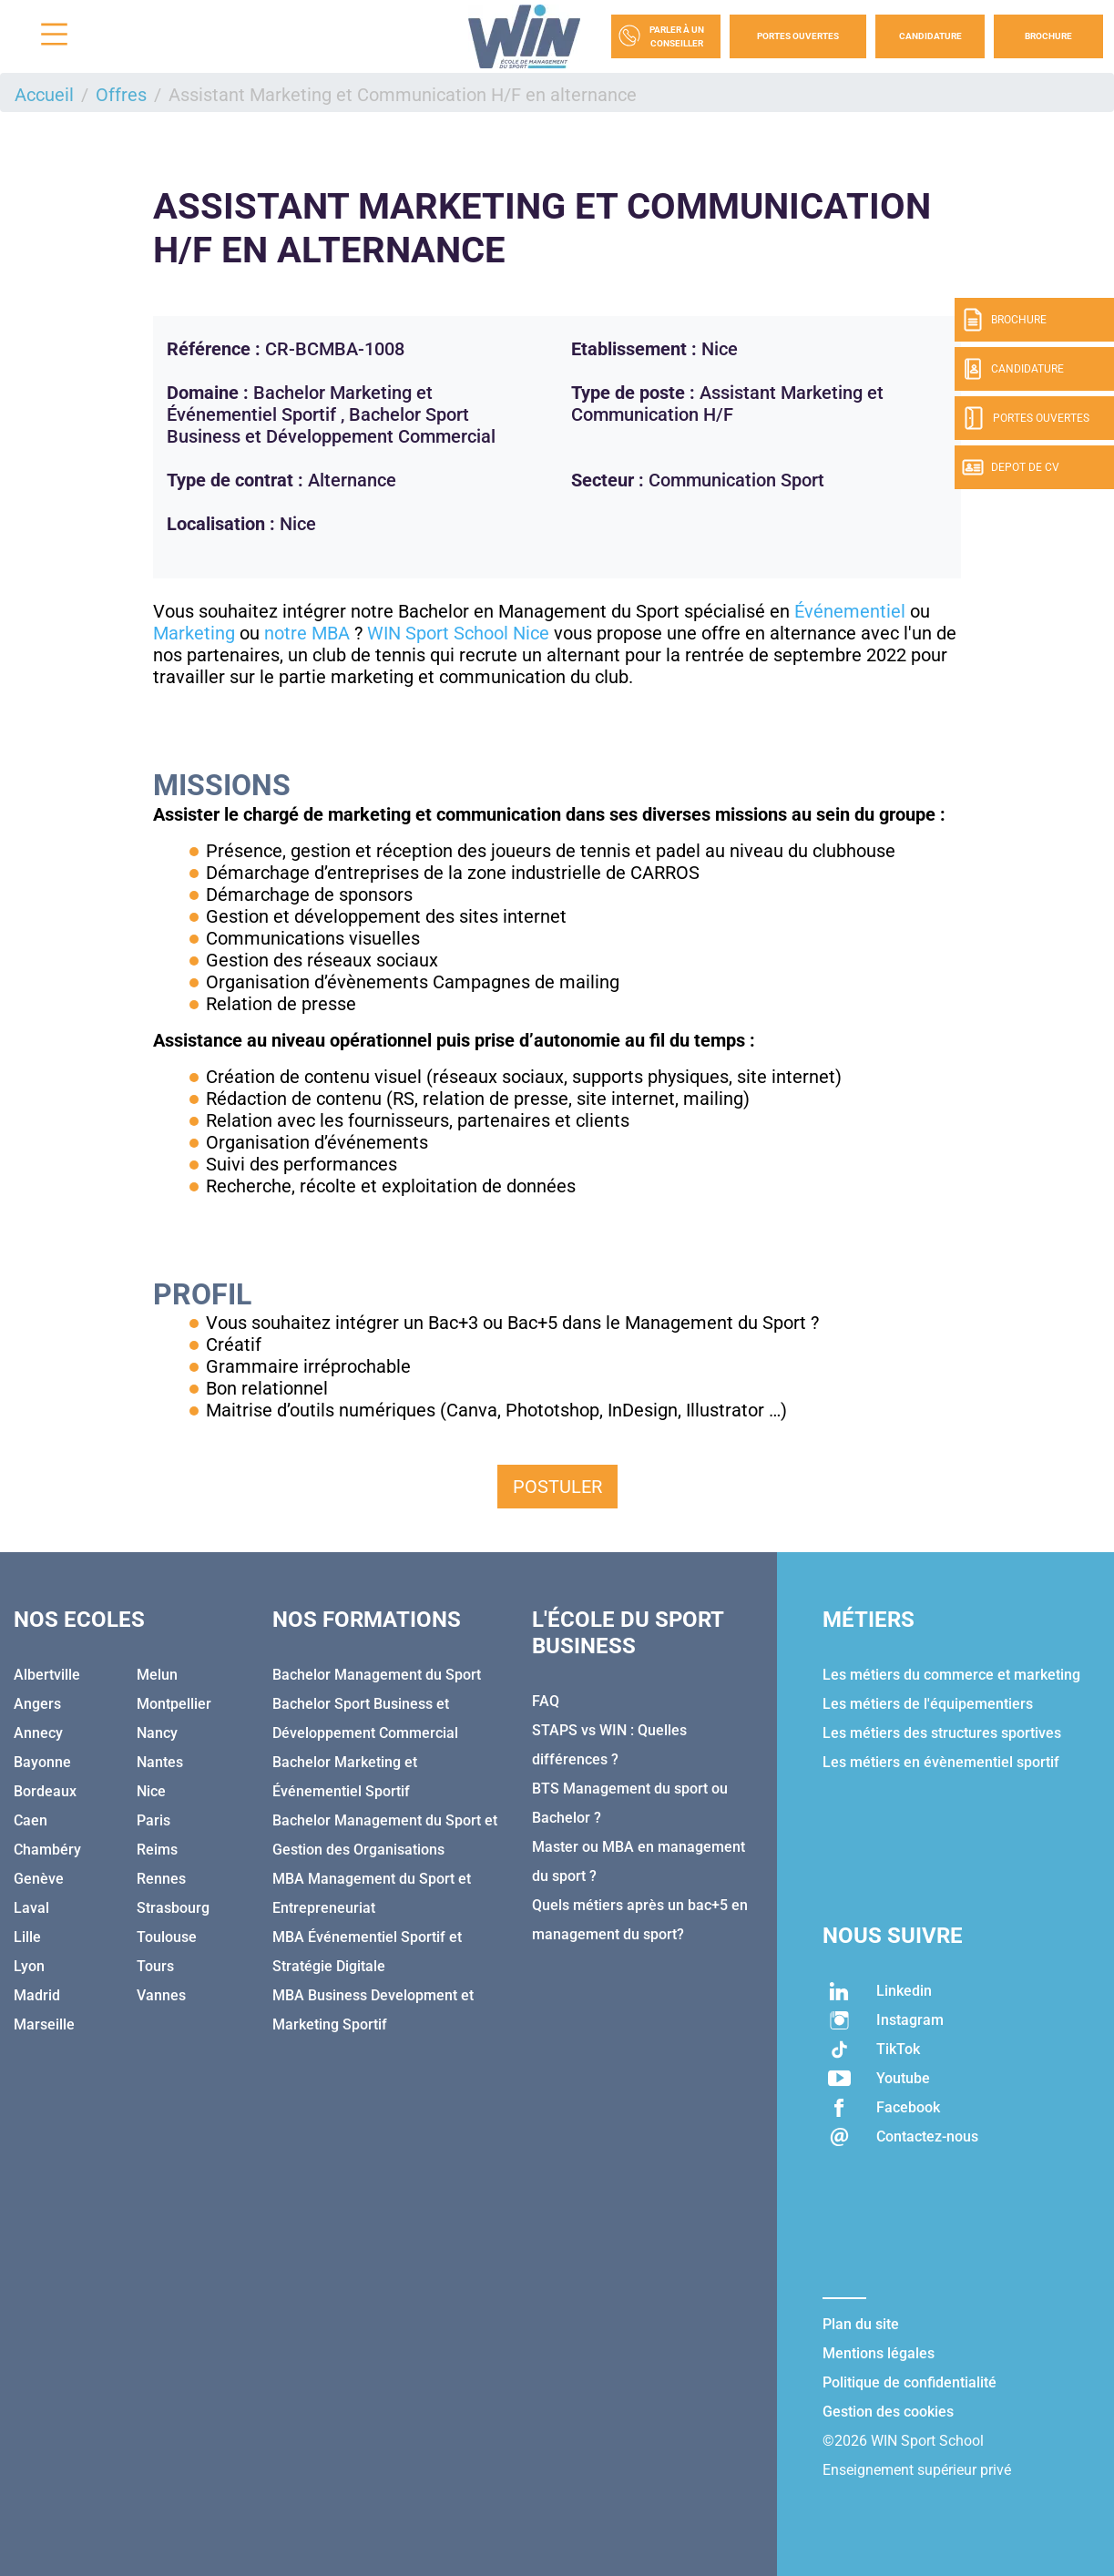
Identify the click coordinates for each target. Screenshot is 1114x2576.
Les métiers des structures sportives (942, 1733)
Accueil (44, 95)
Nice (151, 1791)
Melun (157, 1674)
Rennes (161, 1878)
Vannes (161, 1995)
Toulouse (167, 1937)
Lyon (29, 1966)
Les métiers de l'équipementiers (928, 1703)
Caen (30, 1820)
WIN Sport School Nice (458, 633)
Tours (155, 1966)
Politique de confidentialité (909, 2382)
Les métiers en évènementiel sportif (941, 1762)
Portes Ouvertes (798, 36)
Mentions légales (879, 2353)
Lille (27, 1937)
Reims (157, 1849)
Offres (121, 95)
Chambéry (47, 1849)
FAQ (545, 1701)
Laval (31, 1908)
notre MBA (307, 633)
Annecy (38, 1733)
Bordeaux (45, 1791)
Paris (153, 1820)
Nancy (157, 1733)
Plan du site (861, 2324)
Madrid (37, 1995)
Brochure (1048, 36)
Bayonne (42, 1762)
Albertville (47, 1674)
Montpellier (174, 1703)
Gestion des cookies (888, 2411)
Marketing (194, 633)
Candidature (930, 36)
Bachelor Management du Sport (376, 1674)
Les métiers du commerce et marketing (951, 1674)
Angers (37, 1703)
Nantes (160, 1762)
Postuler (557, 1487)
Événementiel (849, 611)
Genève (39, 1878)
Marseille (44, 2024)
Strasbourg (173, 1908)
